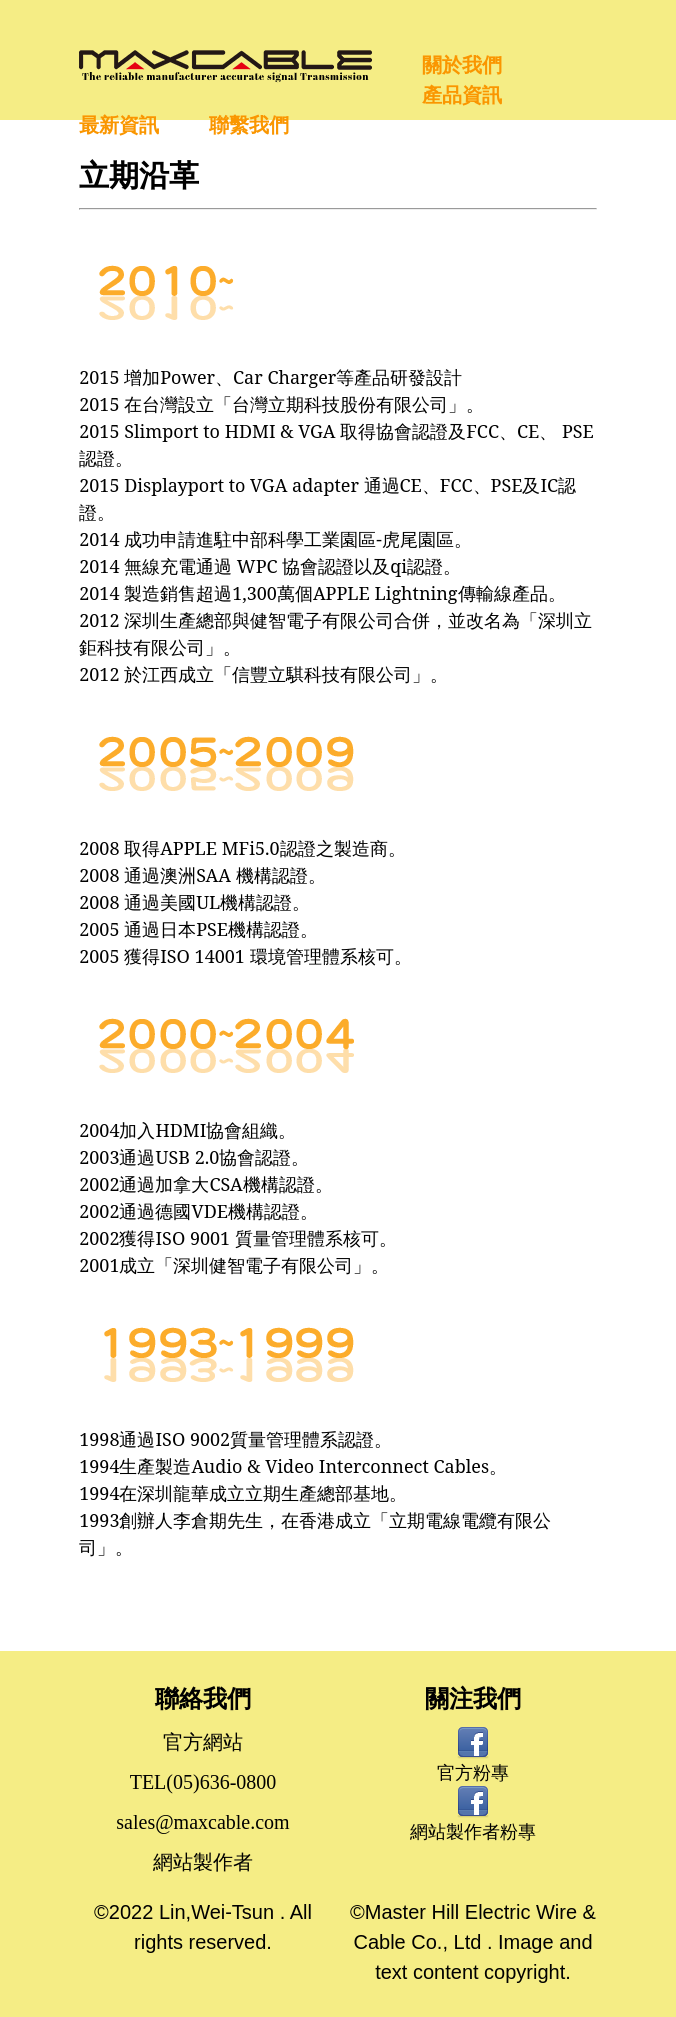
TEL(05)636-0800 (203, 1782)
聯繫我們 (249, 125)
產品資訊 (462, 95)
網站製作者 (203, 1862)
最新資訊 (119, 125)
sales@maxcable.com (202, 1822)
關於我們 (462, 65)
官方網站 (203, 1742)
